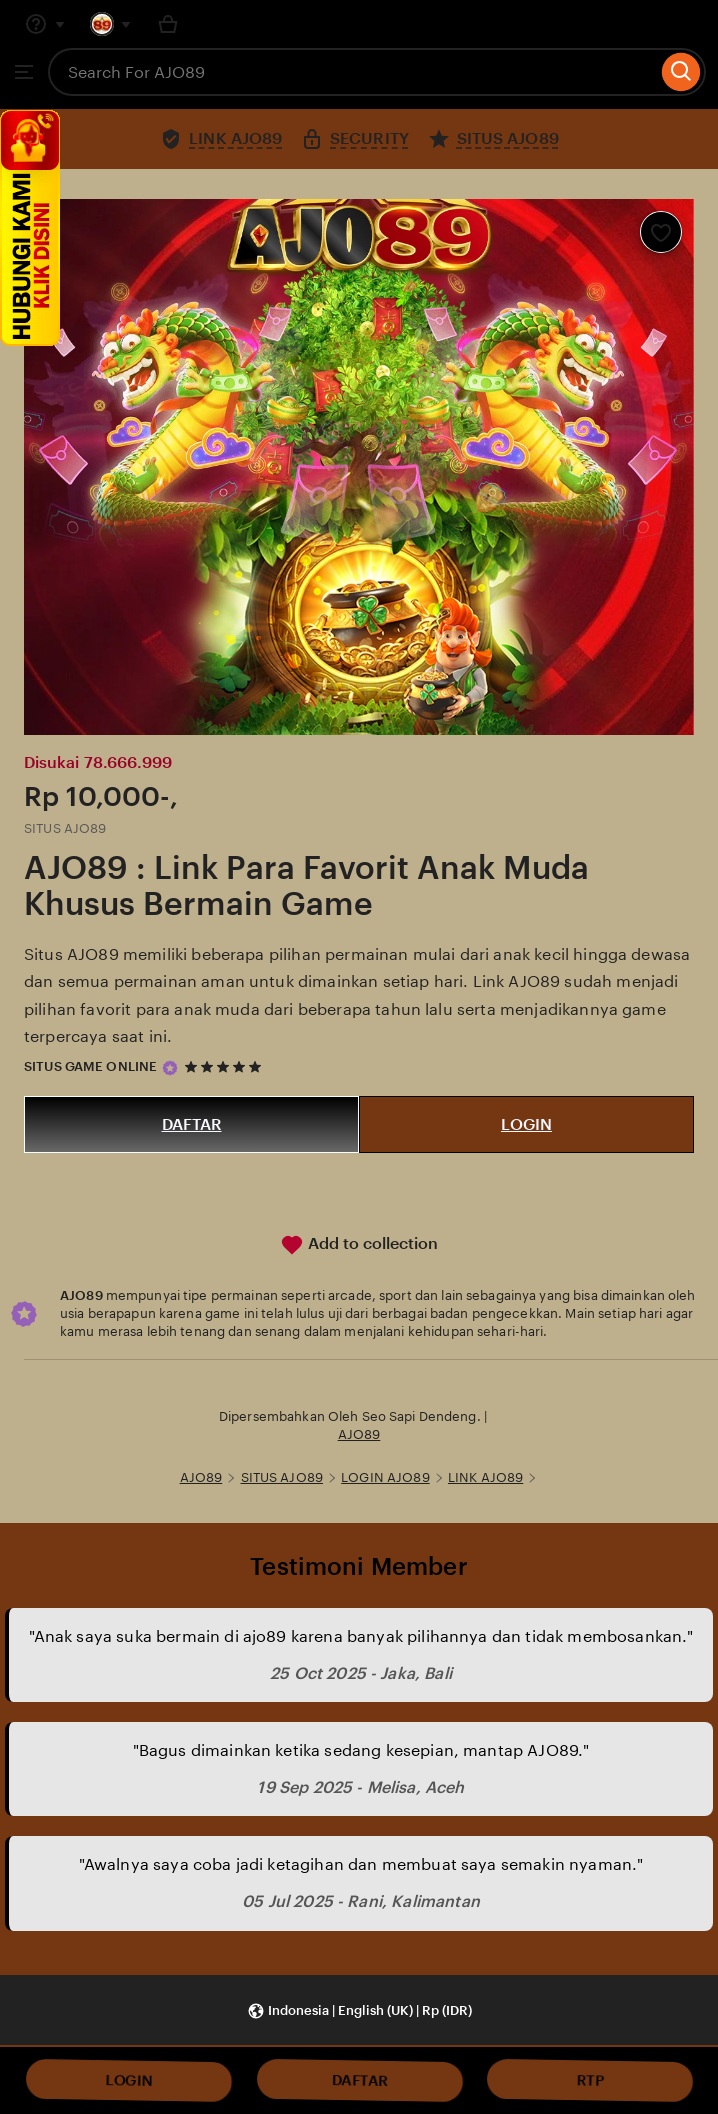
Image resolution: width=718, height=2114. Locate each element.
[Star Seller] (170, 1068)
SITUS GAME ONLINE (90, 1066)
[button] (359, 2011)
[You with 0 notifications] (111, 24)
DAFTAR (192, 1124)
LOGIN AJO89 (385, 1477)
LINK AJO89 (485, 1477)
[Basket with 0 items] (168, 24)
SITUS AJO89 (282, 1477)
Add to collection (359, 1245)
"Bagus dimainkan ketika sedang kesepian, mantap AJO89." (361, 1750)
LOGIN (526, 1124)
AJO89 (359, 1434)
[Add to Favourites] (661, 232)
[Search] (681, 72)
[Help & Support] (45, 24)
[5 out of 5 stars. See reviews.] (226, 1067)
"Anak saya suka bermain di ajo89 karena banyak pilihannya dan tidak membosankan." (361, 1636)
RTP (590, 2080)
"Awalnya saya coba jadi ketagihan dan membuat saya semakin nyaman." (361, 1864)
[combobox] (352, 72)
